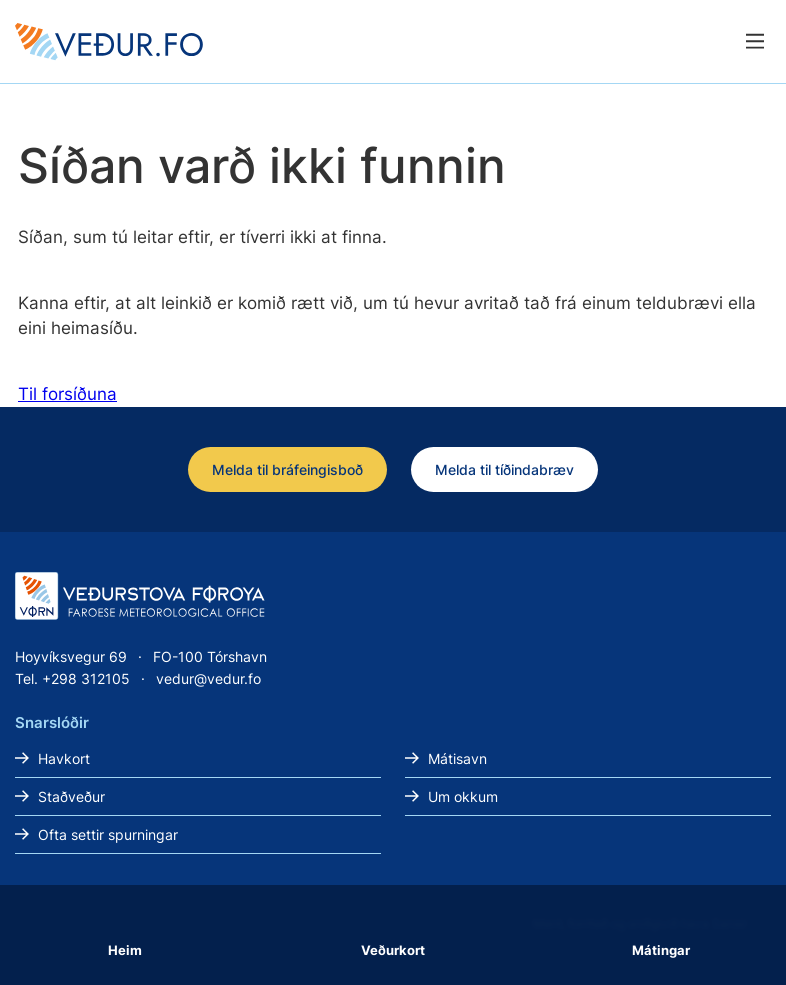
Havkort (64, 758)
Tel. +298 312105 (72, 678)
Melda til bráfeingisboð (287, 469)
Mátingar (661, 950)
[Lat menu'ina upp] (754, 41)
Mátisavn (457, 758)
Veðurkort (393, 950)
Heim (125, 950)
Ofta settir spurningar (108, 834)
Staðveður (71, 796)
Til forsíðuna (67, 394)
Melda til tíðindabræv (504, 469)
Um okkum (463, 796)
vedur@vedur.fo (208, 678)
